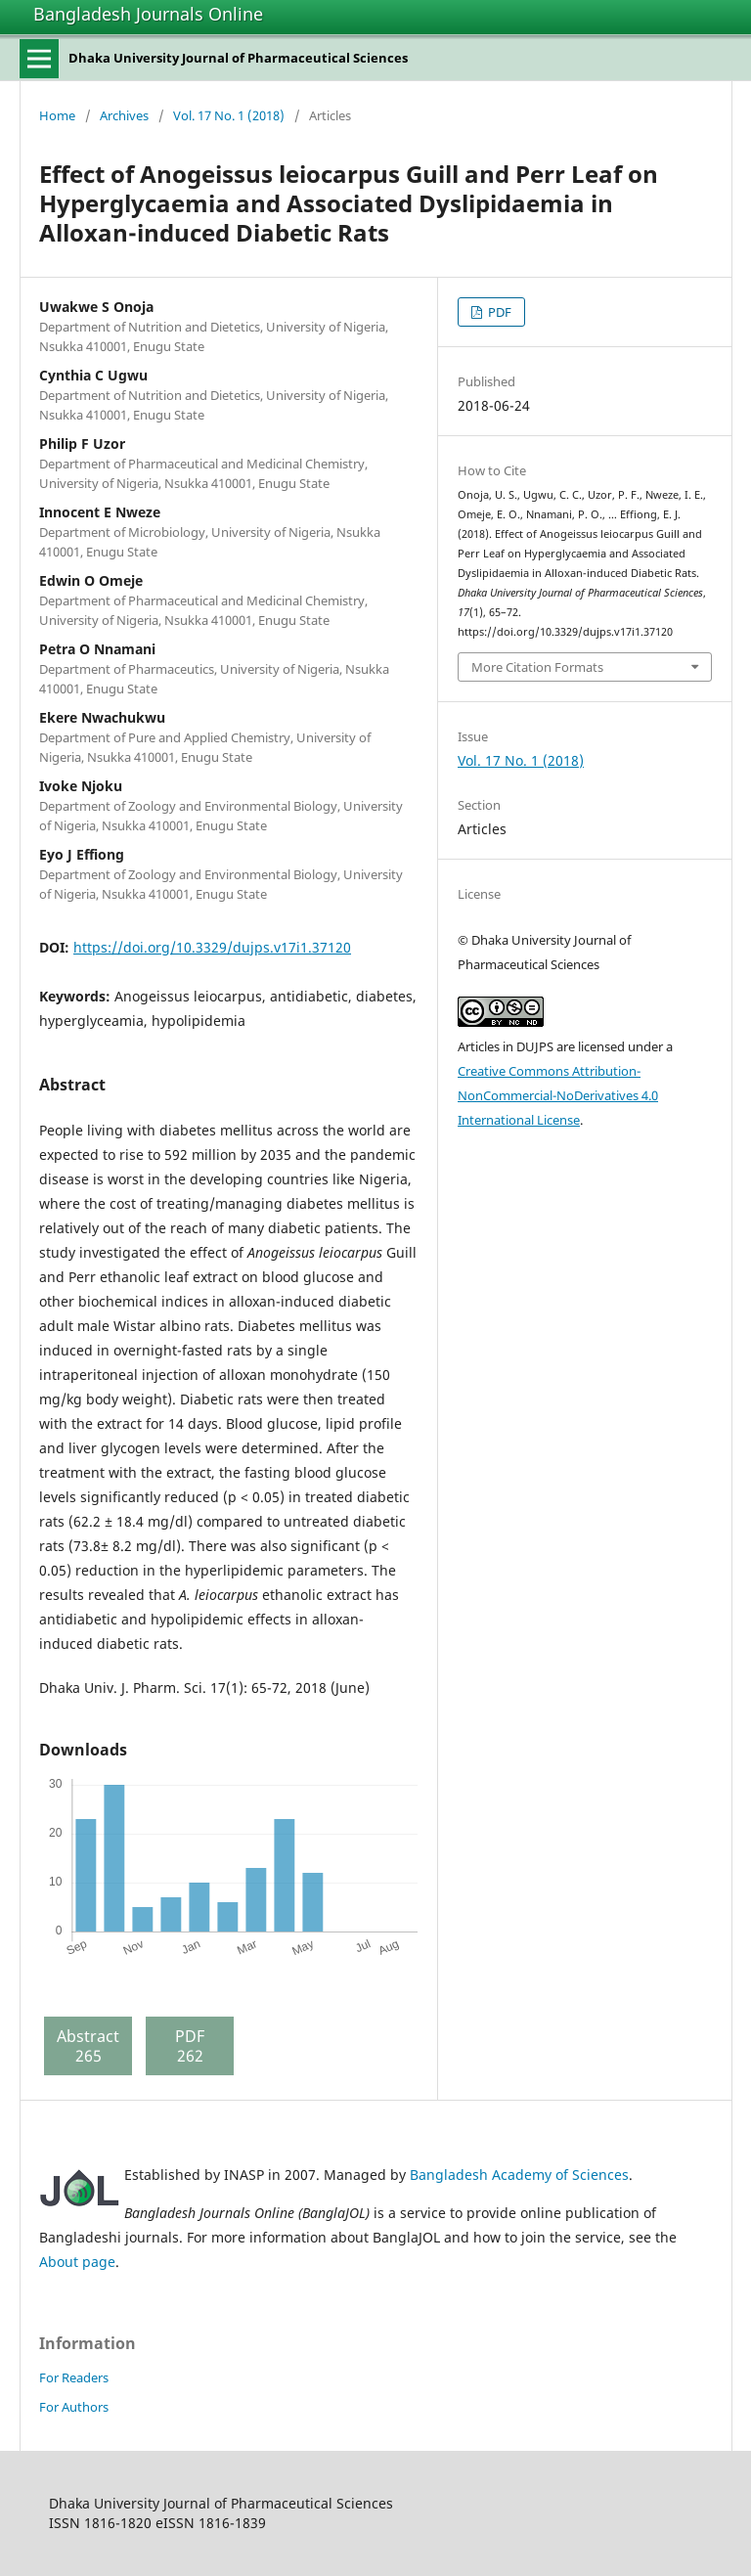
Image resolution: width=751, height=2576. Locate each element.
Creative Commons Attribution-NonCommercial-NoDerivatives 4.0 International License (558, 1095)
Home (57, 115)
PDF (498, 312)
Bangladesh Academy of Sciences (519, 2174)
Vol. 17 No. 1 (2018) (229, 115)
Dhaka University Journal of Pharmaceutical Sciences (238, 58)
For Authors (74, 2407)
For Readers (74, 2377)
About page (77, 2261)
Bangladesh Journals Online (148, 13)
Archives (124, 115)
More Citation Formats (537, 667)
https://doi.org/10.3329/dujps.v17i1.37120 (212, 947)
